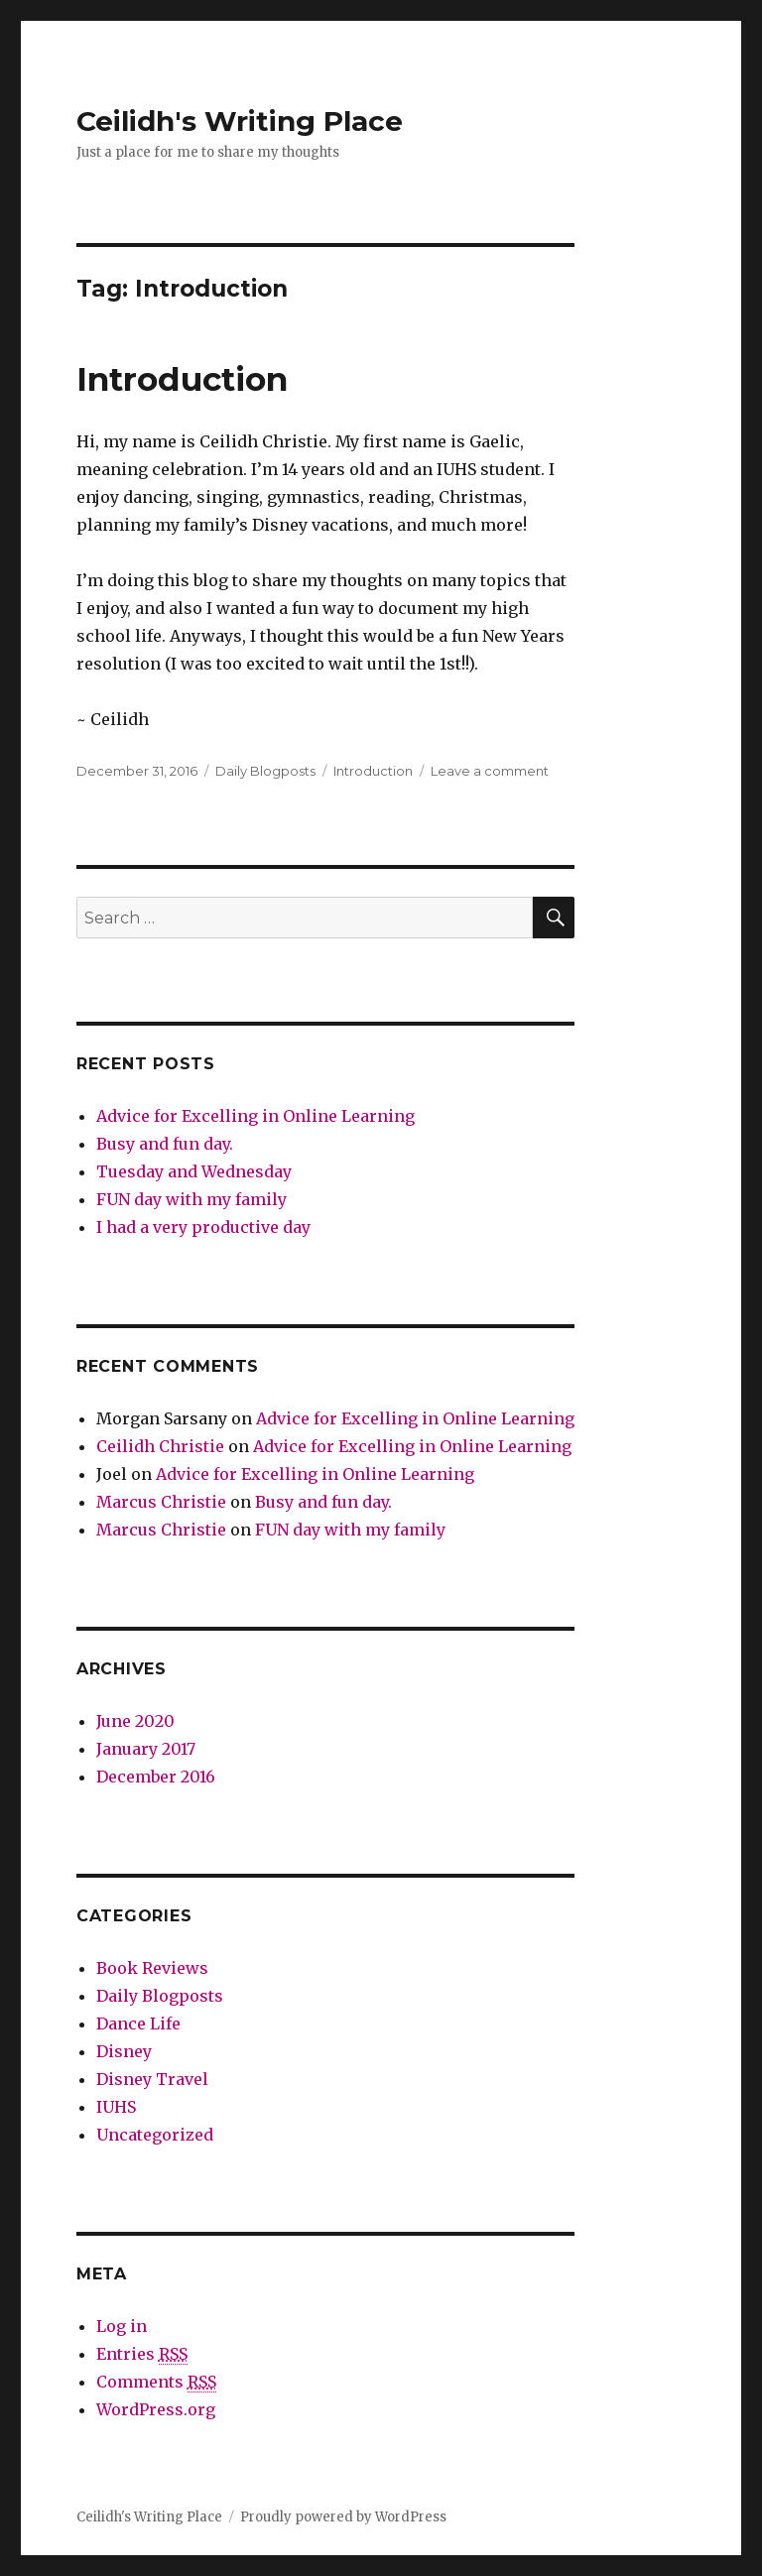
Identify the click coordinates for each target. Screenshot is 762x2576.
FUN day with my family (191, 1199)
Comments (156, 2382)
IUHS (116, 2107)
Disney (124, 2051)
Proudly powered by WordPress (343, 2517)
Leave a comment (490, 771)
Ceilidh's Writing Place (239, 121)
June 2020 (135, 1721)
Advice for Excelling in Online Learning (255, 1116)
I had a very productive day (203, 1227)
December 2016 (155, 1776)
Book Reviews (152, 1968)
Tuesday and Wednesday (194, 1171)
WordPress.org (155, 2409)
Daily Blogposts (265, 771)
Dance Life (138, 2023)
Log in (121, 2326)
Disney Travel (152, 2079)
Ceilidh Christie (160, 1446)
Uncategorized (154, 2135)
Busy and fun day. (164, 1144)
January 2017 (145, 1749)
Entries (142, 2354)
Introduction (182, 379)
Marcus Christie (161, 1502)
